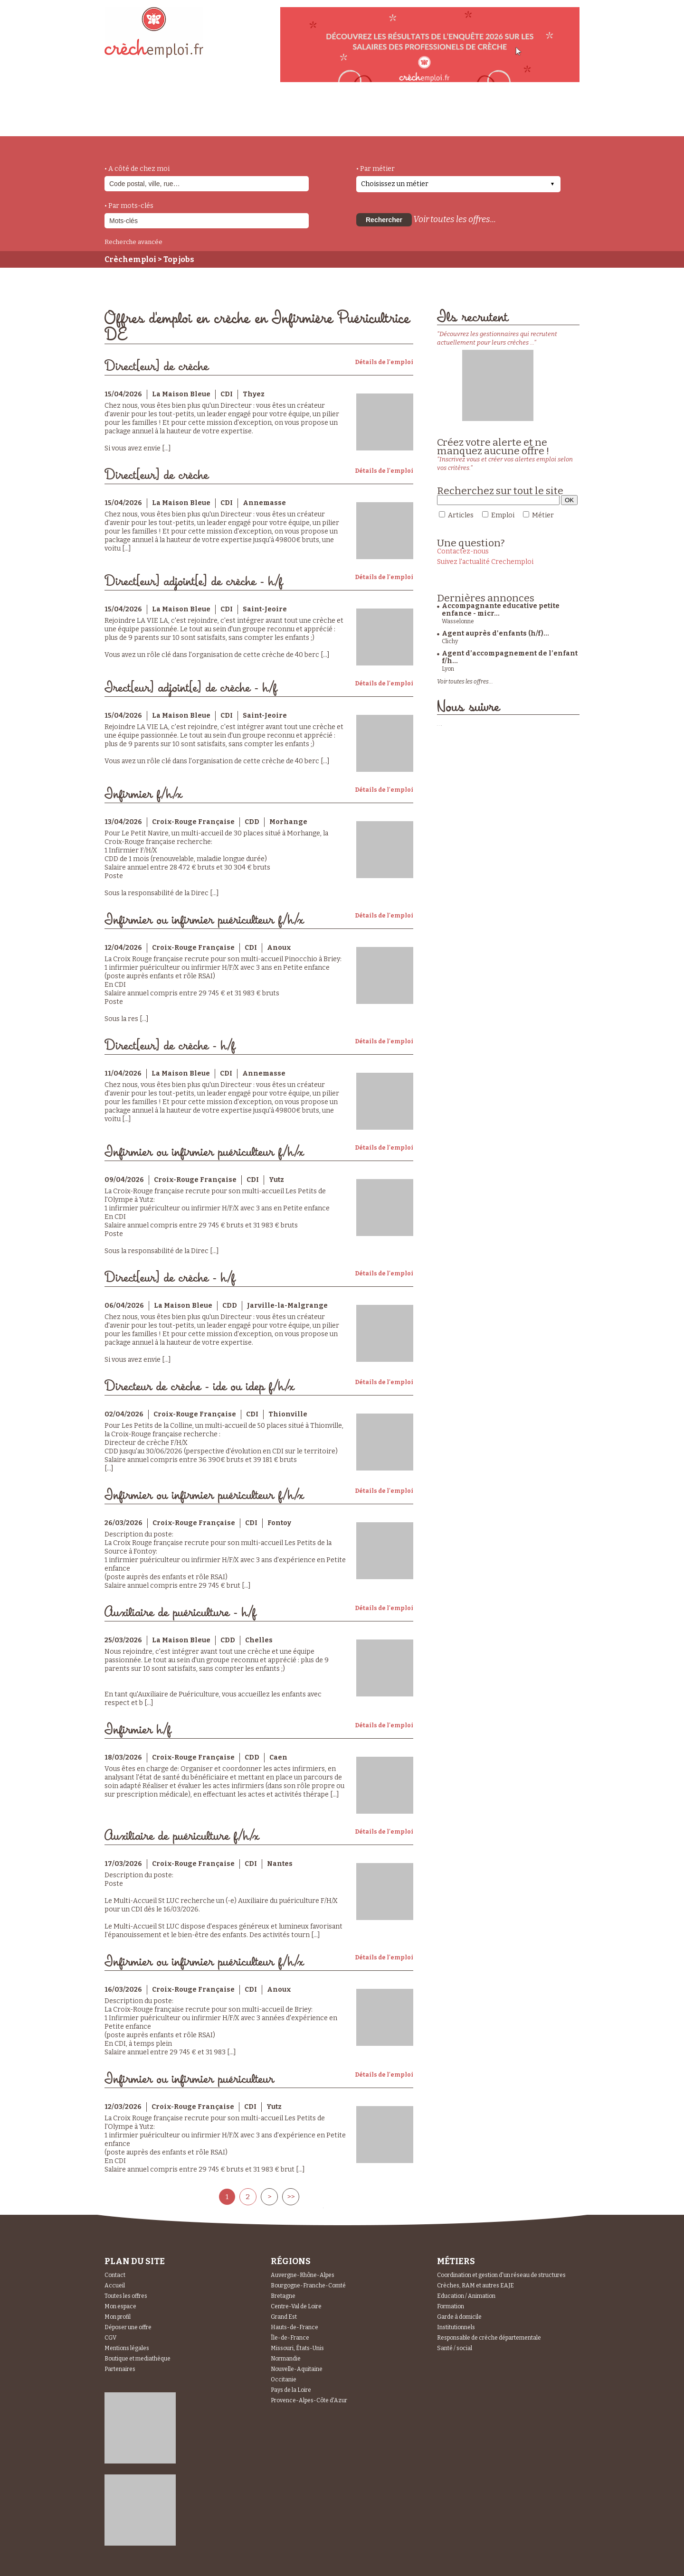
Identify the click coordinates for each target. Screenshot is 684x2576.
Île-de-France (290, 2337)
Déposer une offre (128, 2327)
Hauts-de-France (294, 2327)
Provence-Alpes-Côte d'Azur (309, 2400)
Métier (543, 515)
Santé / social (454, 2348)
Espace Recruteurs (530, 120)
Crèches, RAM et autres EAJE (475, 2285)
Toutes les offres (125, 2296)
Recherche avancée (133, 241)
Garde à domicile (459, 2317)
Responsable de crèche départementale (489, 2337)
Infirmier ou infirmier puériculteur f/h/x (204, 920)
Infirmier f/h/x (143, 794)
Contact (114, 2275)
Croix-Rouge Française (193, 822)
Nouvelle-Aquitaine (297, 2369)
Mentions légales (126, 2348)
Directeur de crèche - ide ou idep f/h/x (199, 1386)
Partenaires (119, 2369)
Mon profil (117, 2317)
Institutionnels (456, 2327)
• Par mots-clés (128, 206)
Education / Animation (466, 2296)
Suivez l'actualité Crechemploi (485, 562)
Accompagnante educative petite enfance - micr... (501, 610)
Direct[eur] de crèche (156, 366)
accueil (130, 123)
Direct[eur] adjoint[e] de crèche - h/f (193, 581)
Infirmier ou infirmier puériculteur (189, 2079)
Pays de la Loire (291, 2390)
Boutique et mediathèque (137, 2358)
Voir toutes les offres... (454, 219)
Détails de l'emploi (384, 362)
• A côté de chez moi (137, 169)
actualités (244, 115)
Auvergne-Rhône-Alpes (302, 2275)
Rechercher (384, 220)
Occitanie (283, 2379)
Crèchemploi (130, 259)
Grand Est (284, 2317)
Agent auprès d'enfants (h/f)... (495, 633)
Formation (450, 2306)
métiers (184, 119)
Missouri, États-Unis (297, 2348)
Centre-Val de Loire (296, 2306)
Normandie (286, 2358)
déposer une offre (328, 115)
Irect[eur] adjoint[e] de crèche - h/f (190, 688)
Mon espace (120, 2306)
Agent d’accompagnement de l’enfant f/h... (510, 657)
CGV (110, 2337)
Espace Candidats (427, 113)
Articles (461, 515)
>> (290, 2196)
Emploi (502, 515)
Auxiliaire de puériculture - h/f (180, 1612)
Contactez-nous (463, 551)
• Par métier (375, 169)
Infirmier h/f (137, 1730)
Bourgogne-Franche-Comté (308, 2285)
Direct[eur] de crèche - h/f (169, 1046)
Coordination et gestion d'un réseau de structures (501, 2275)
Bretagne (283, 2296)
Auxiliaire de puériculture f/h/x (181, 1836)
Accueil (114, 2285)
